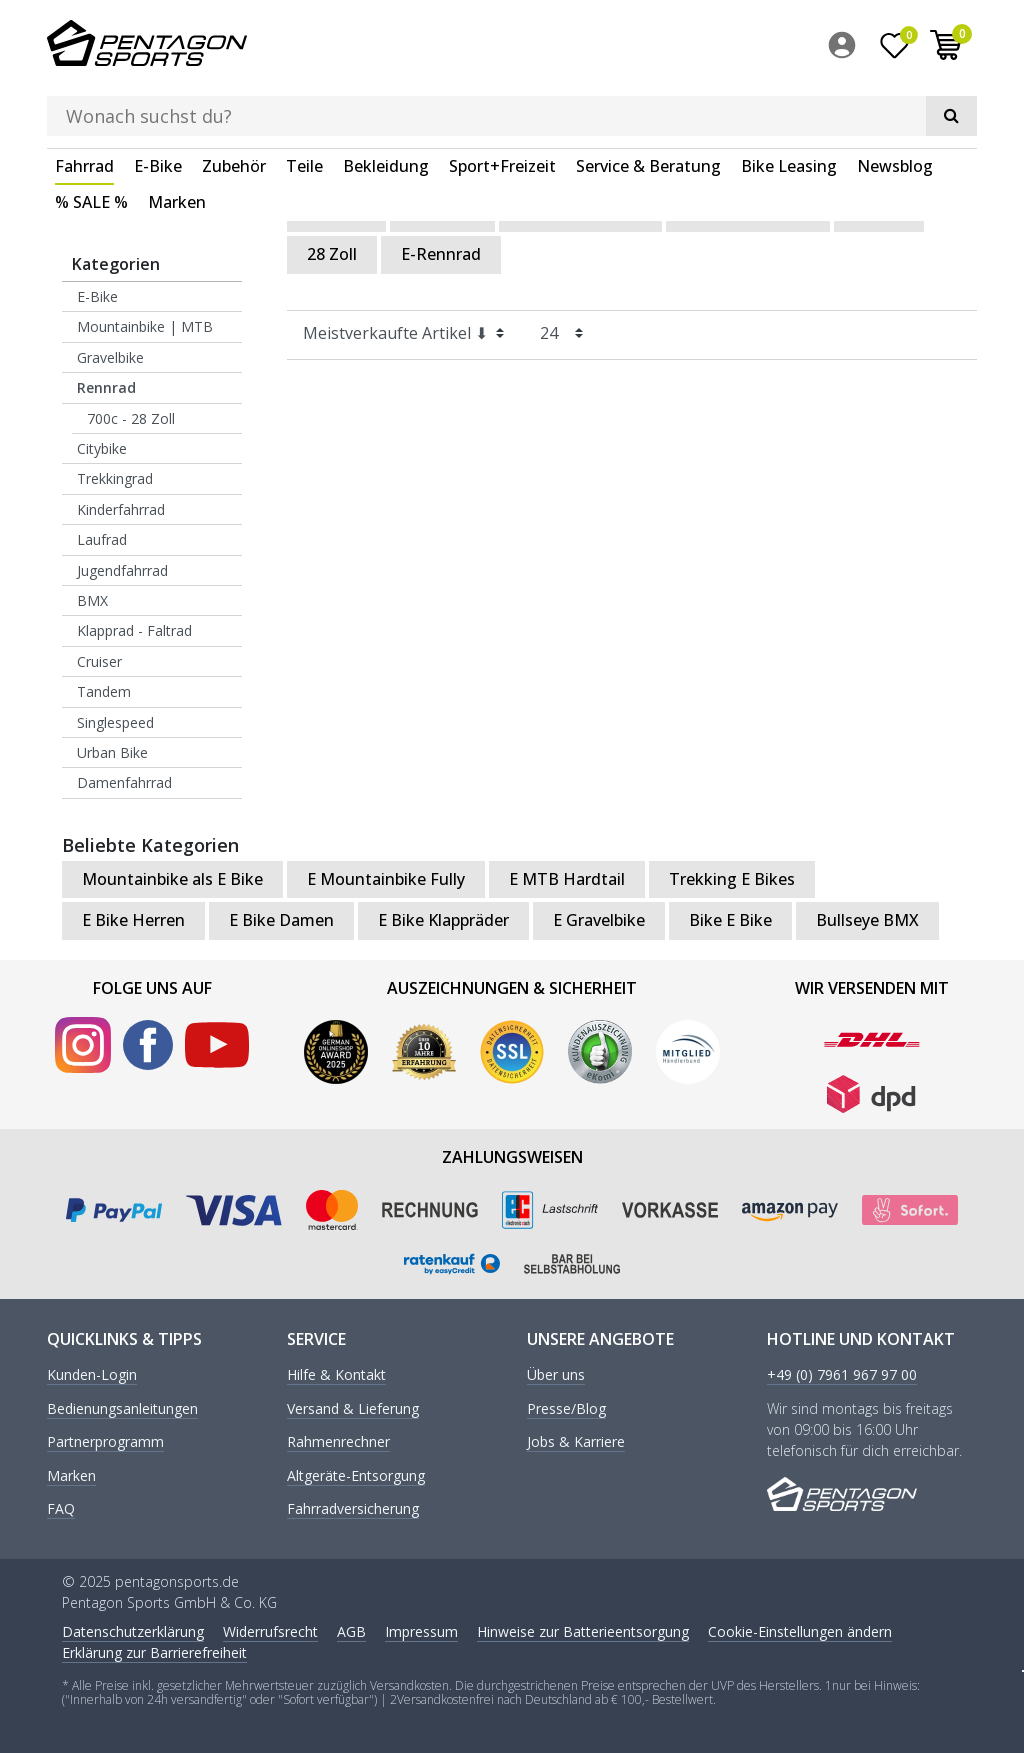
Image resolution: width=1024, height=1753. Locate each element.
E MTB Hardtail (567, 878)
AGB (351, 1631)
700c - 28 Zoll (131, 417)
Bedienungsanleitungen (122, 1408)
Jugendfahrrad (122, 569)
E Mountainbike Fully (386, 878)
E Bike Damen (281, 919)
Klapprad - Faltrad (134, 629)
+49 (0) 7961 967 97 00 (842, 1375)
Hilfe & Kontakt (336, 1375)
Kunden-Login (92, 1375)
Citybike (102, 447)
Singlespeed (115, 721)
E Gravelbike (599, 919)
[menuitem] (847, 49)
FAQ (61, 1508)
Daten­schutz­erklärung (133, 1631)
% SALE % (91, 140)
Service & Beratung (648, 104)
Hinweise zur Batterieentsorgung (583, 1631)
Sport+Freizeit (502, 104)
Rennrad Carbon (580, 212)
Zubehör (234, 104)
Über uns (556, 1375)
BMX (92, 599)
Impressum (421, 1631)
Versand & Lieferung (353, 1408)
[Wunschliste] (895, 49)
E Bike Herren (133, 919)
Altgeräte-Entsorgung (356, 1475)
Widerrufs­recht (270, 1631)
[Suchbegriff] (482, 46)
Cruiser (99, 660)
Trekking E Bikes (732, 878)
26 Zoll (879, 212)
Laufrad (102, 538)
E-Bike (158, 104)
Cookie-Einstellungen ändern (800, 1631)
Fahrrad (84, 104)
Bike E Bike (730, 919)
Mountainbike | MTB (145, 326)
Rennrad (106, 386)
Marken (177, 140)
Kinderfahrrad (121, 508)
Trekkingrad (115, 478)
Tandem (104, 690)
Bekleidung (386, 104)
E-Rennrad (441, 253)
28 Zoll (332, 253)
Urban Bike (112, 751)
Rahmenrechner (338, 1441)
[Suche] (707, 46)
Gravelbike (110, 356)
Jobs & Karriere (576, 1441)
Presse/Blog (566, 1408)
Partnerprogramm (105, 1441)
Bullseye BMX (867, 919)
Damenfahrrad (124, 781)
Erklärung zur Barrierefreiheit (154, 1652)
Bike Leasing (789, 104)
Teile (304, 104)
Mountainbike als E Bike (172, 878)
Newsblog (895, 104)
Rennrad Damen (748, 212)
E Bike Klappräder (443, 919)
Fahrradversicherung (353, 1508)
